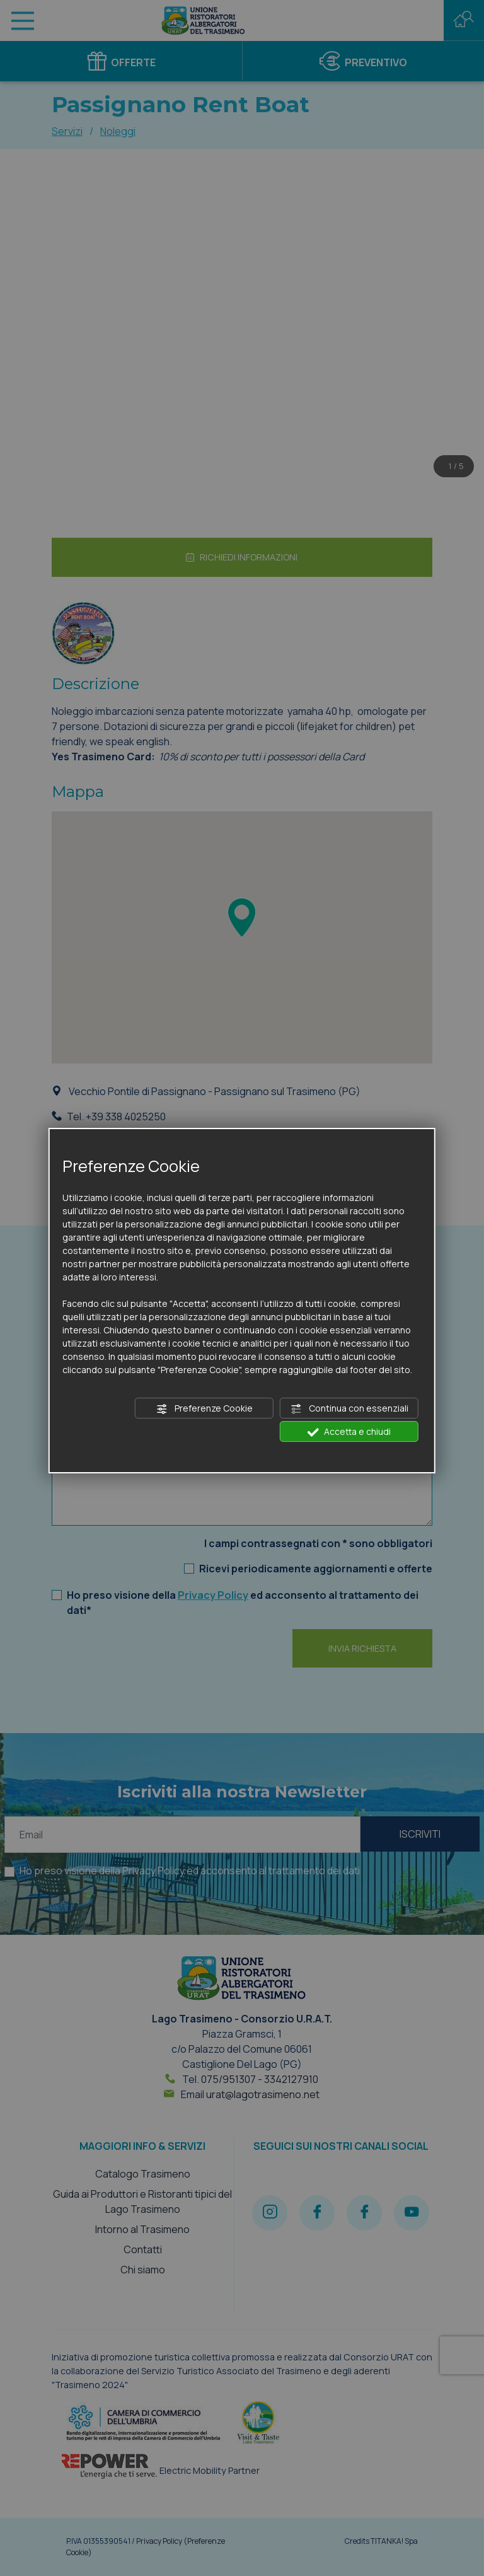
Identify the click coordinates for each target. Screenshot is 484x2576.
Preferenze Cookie (204, 1408)
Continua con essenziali (349, 1408)
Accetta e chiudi (349, 1431)
